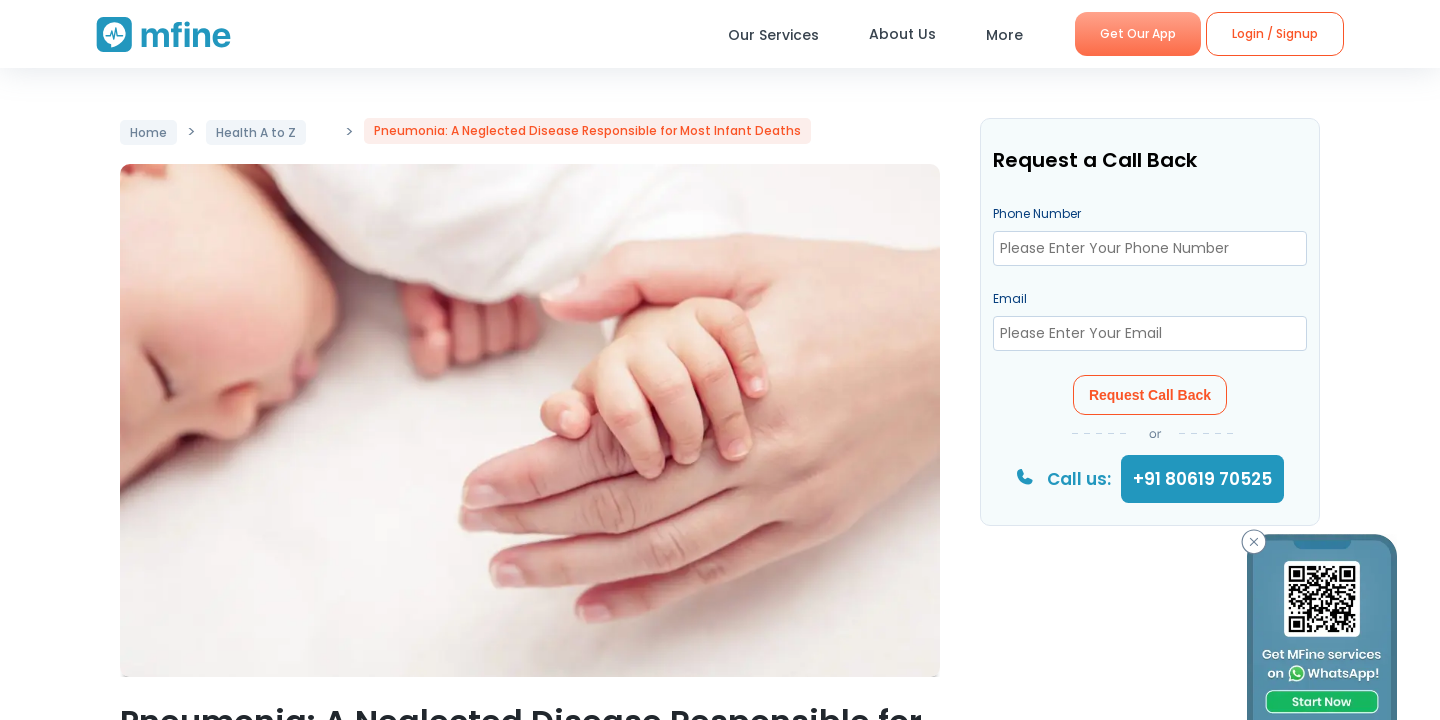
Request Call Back (1150, 395)
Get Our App (1138, 33)
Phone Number (1037, 213)
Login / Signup (1275, 33)
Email (1010, 298)
